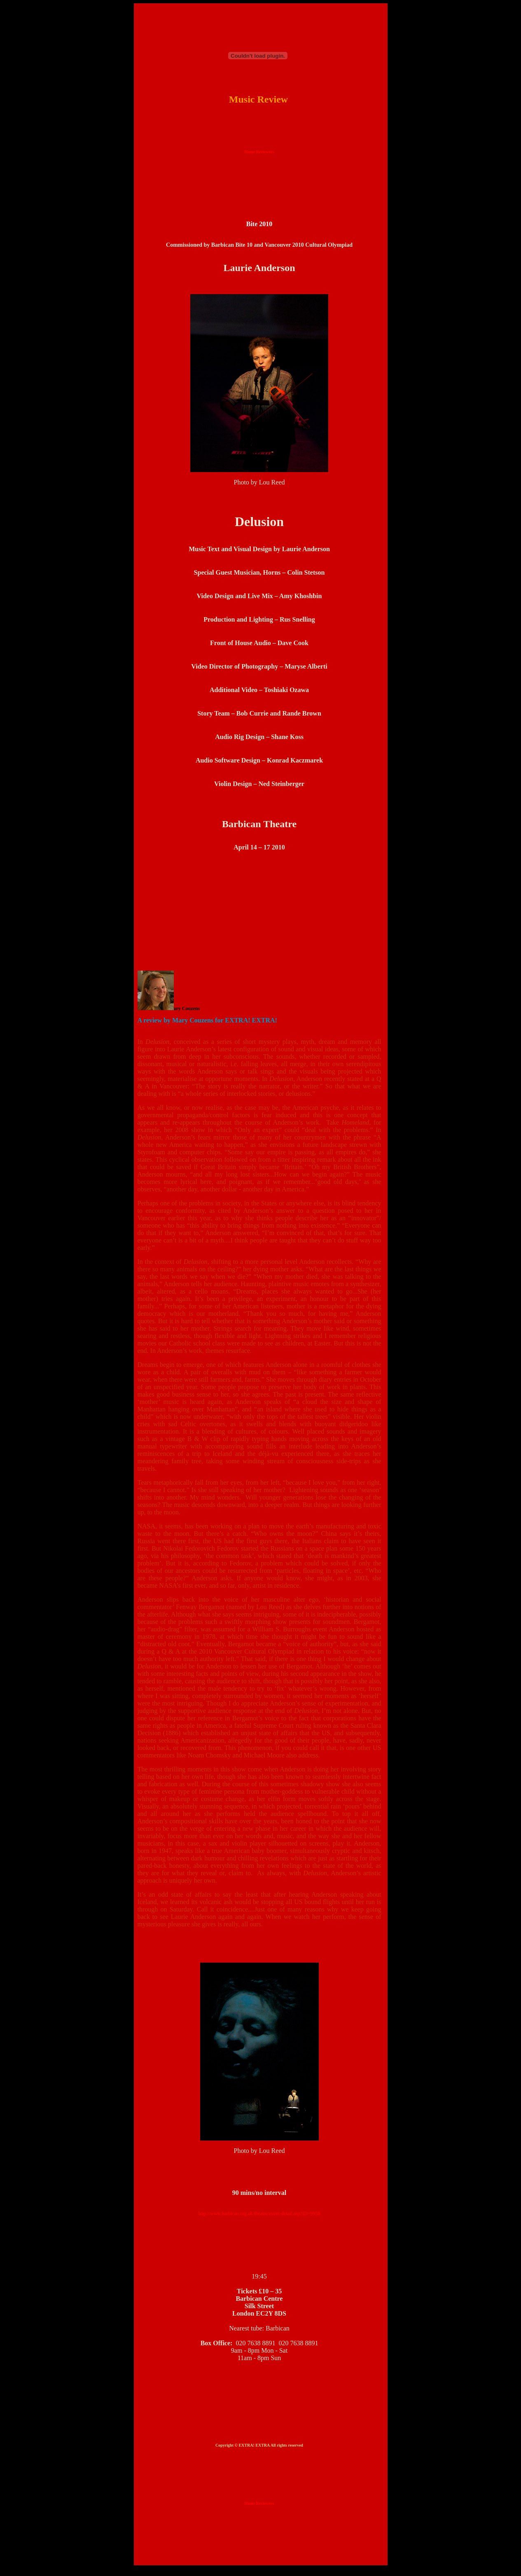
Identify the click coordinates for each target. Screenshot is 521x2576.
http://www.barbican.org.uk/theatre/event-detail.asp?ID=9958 (259, 2213)
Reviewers (265, 152)
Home (250, 152)
